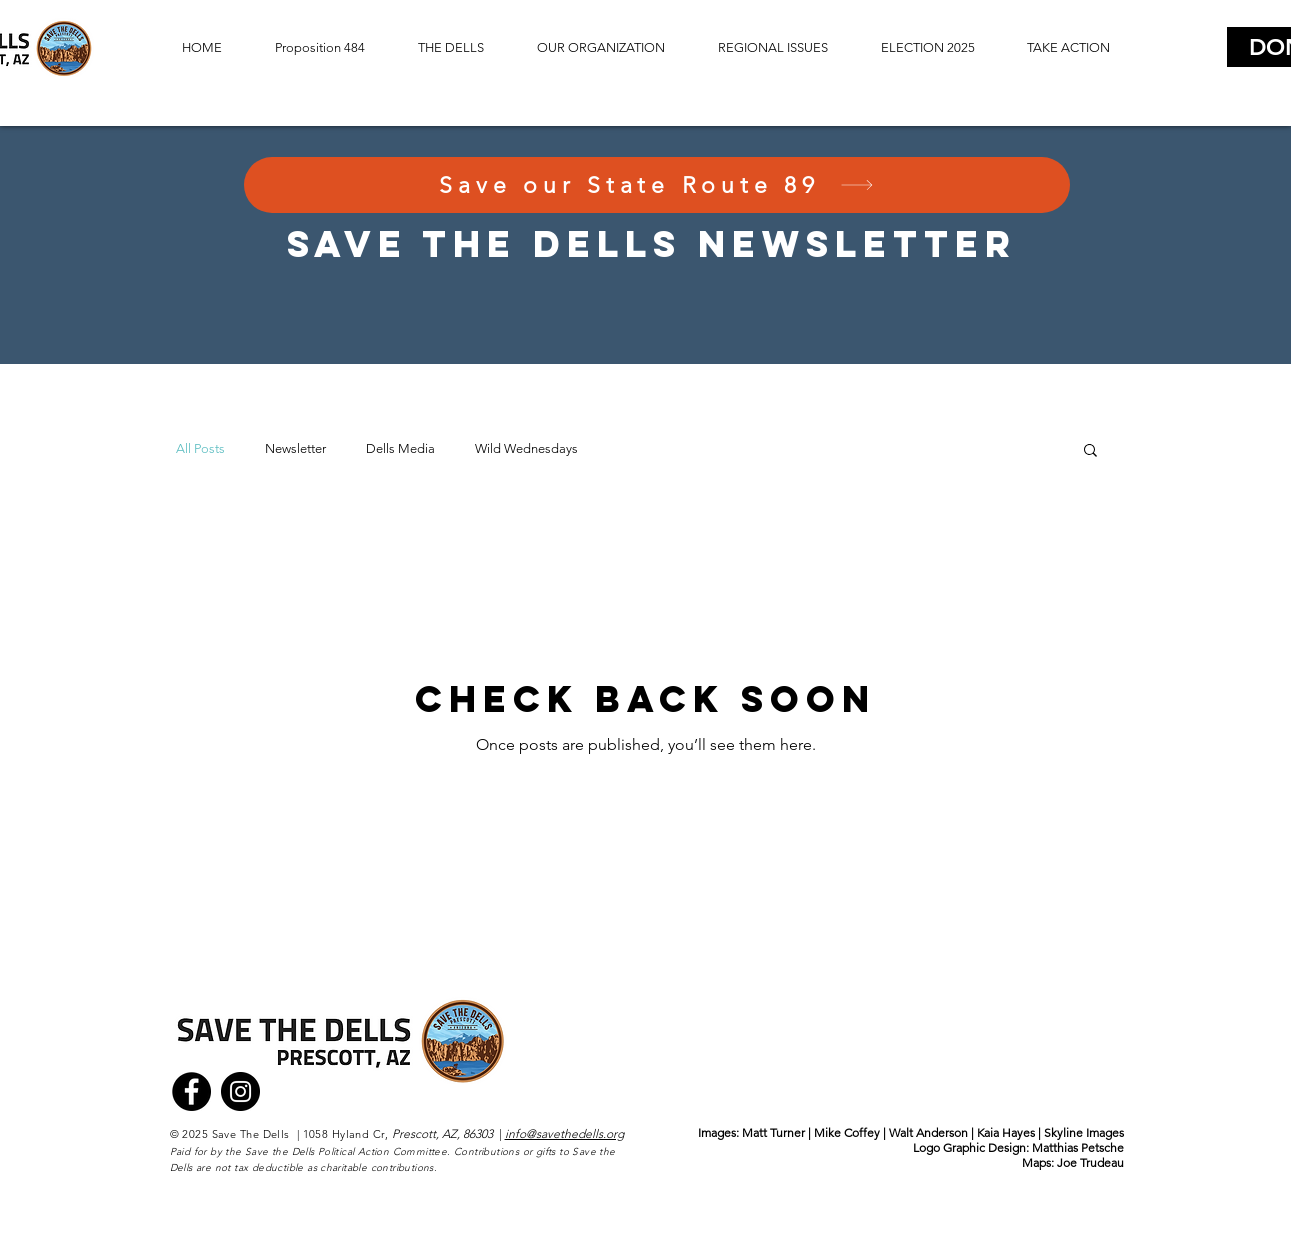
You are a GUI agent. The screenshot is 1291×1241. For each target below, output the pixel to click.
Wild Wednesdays (526, 448)
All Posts (200, 448)
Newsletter (295, 448)
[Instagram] (240, 1091)
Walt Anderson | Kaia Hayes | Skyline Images (1006, 1132)
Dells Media (400, 448)
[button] (451, 48)
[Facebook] (191, 1091)
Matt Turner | (778, 1132)
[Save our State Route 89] (657, 185)
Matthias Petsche (1078, 1147)
